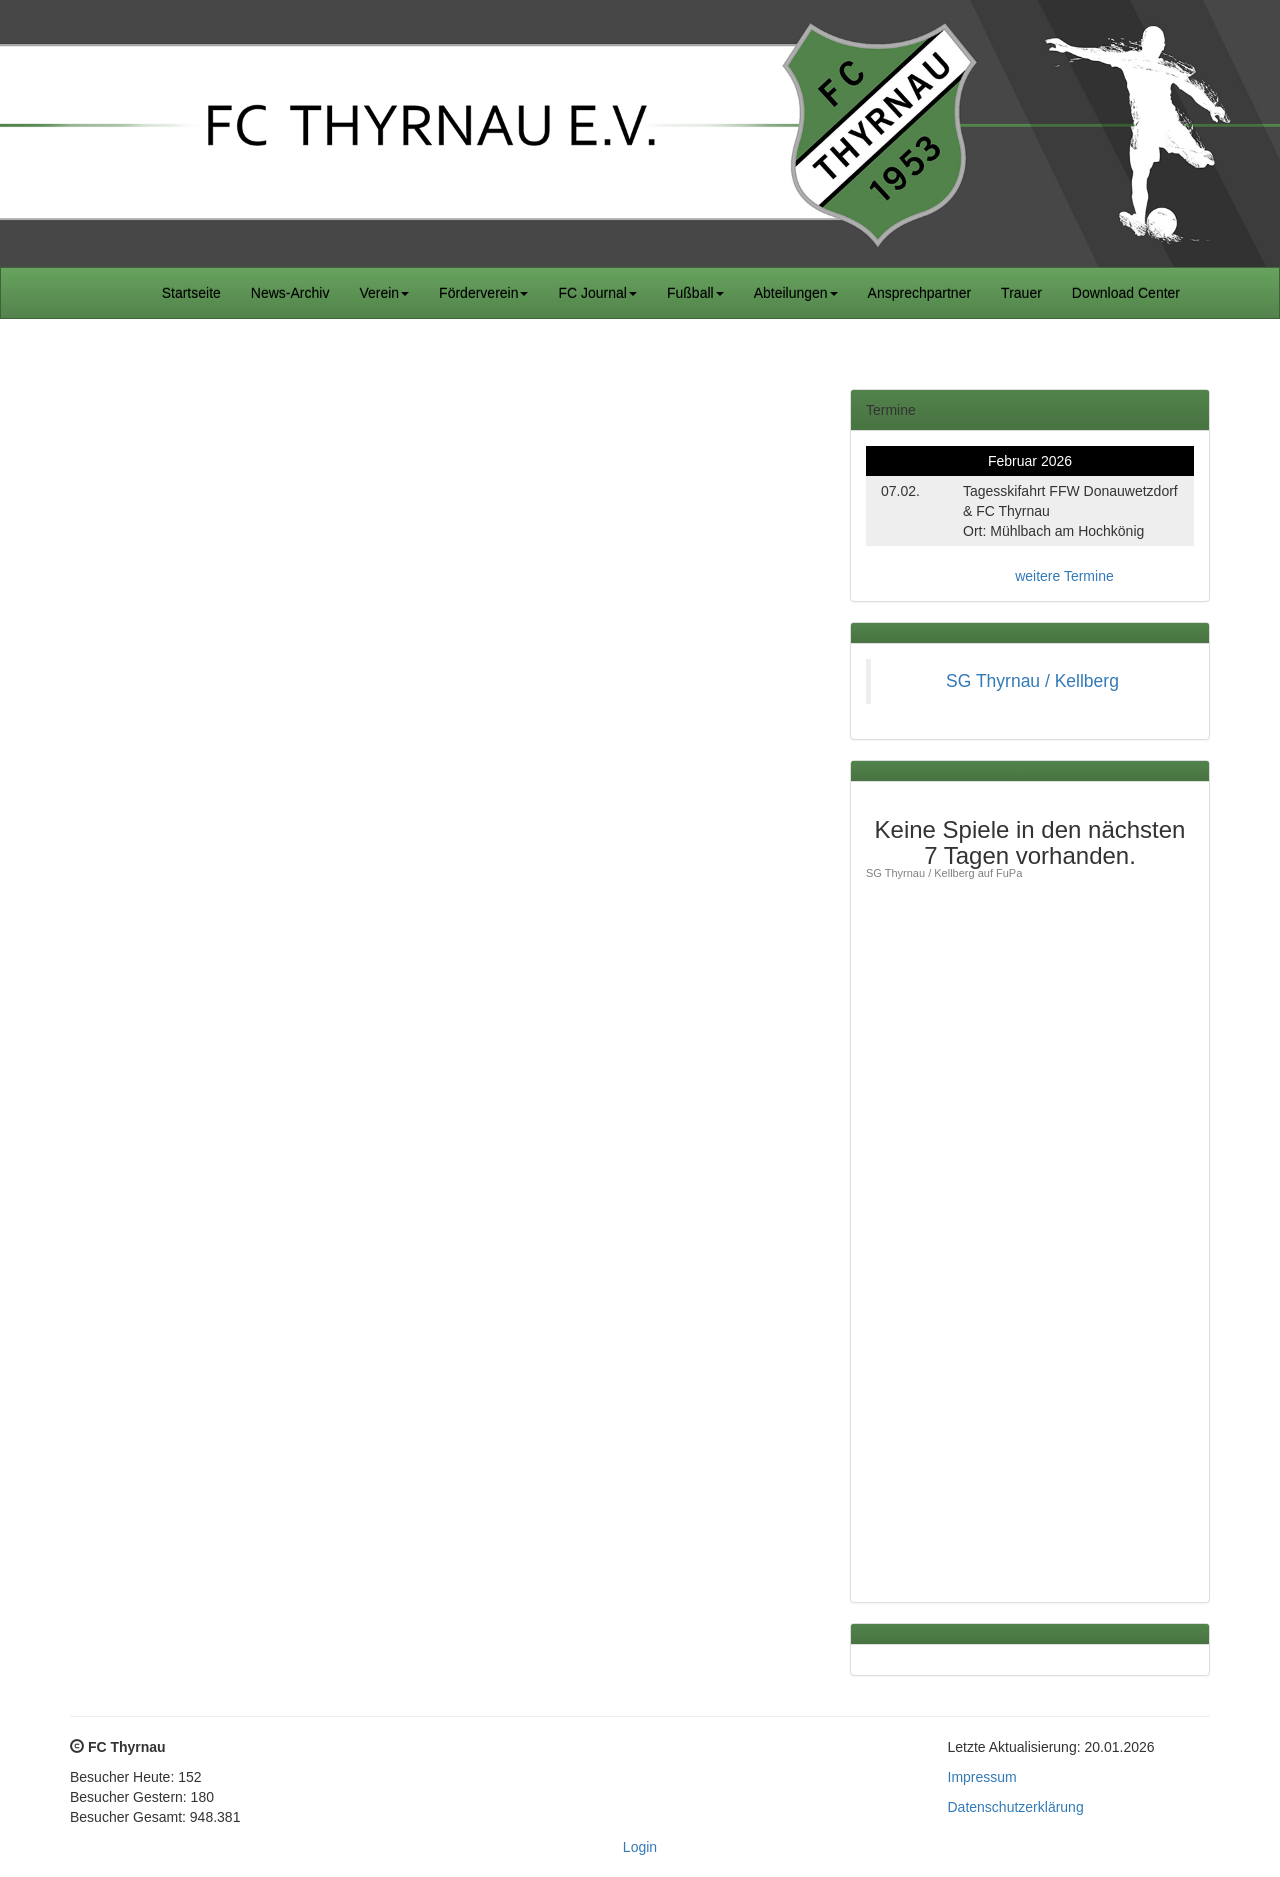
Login (640, 1847)
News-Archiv (290, 293)
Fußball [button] (695, 293)
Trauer (1021, 293)
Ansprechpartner (920, 293)
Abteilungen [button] (796, 293)
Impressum (982, 1777)
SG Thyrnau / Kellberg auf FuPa (944, 873)
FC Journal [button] (597, 293)
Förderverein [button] (483, 293)
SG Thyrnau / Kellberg (1032, 681)
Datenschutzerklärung (1016, 1807)
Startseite (191, 293)
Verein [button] (384, 293)
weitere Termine (1064, 576)
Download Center (1126, 293)
